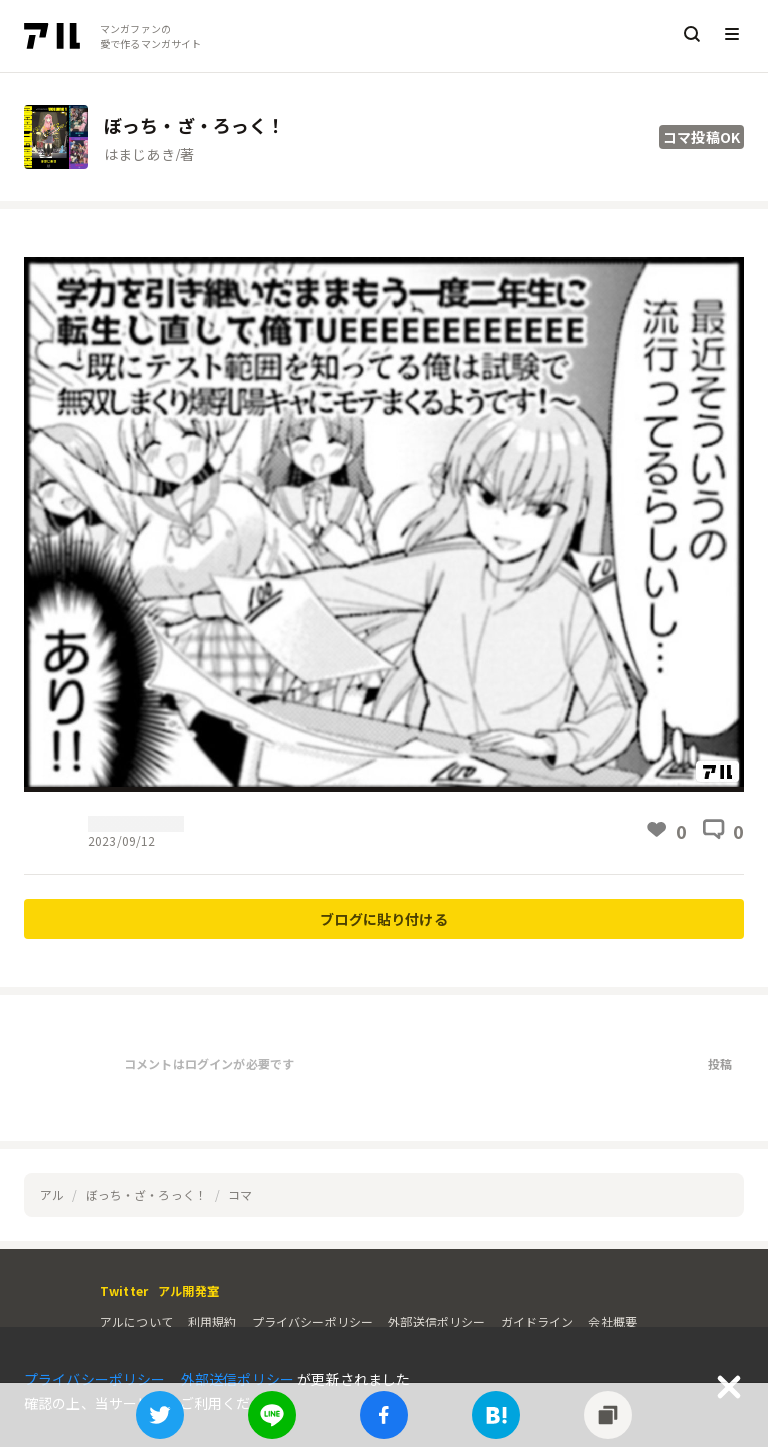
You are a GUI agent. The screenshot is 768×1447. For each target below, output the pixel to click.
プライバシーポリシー (313, 1321)
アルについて (136, 1321)
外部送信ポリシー (436, 1321)
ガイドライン (537, 1321)
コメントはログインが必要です (209, 1063)
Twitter (124, 1290)
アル (52, 1194)
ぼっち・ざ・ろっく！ (147, 1194)
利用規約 (212, 1321)
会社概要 (612, 1321)
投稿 (720, 1063)
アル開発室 (188, 1290)
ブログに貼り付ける (383, 919)
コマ (240, 1194)
